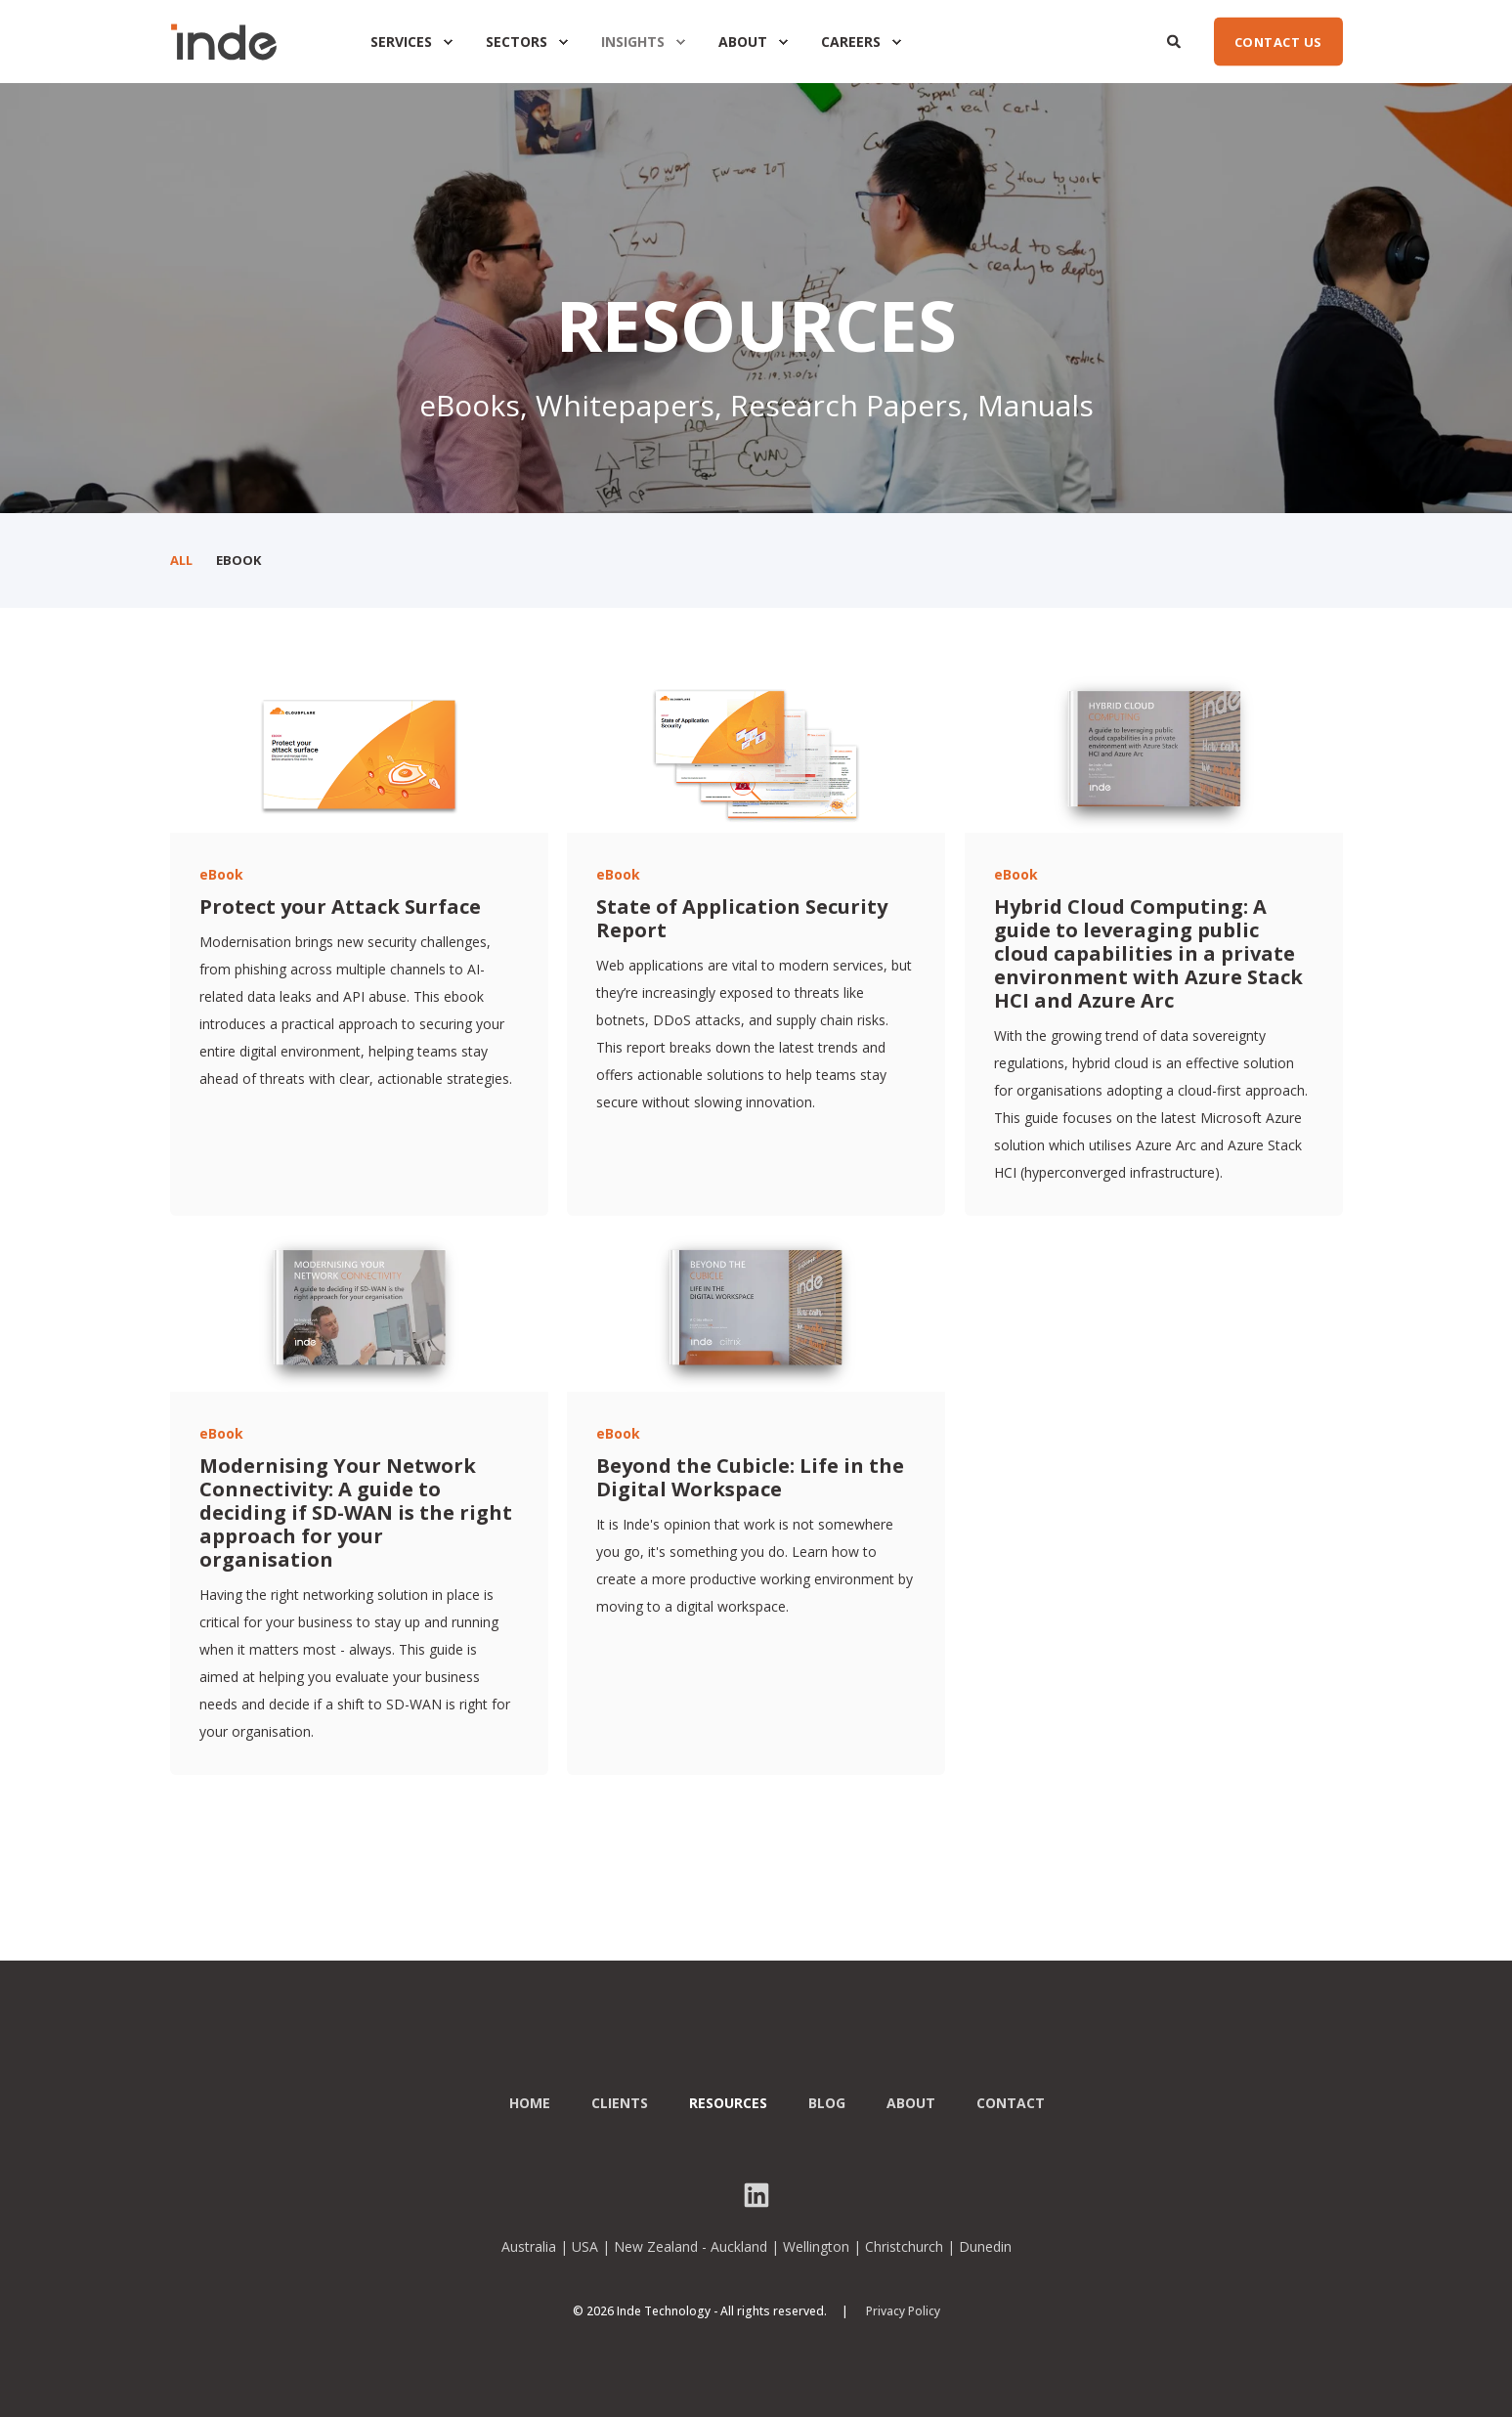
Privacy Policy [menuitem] (903, 2311)
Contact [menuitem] (1010, 2103)
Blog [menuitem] (826, 2103)
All (181, 560)
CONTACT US (1278, 41)
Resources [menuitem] (728, 2103)
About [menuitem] (910, 2103)
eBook (238, 560)
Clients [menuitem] (619, 2103)
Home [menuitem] (529, 2103)
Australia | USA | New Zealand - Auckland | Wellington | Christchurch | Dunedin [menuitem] (756, 2247)
